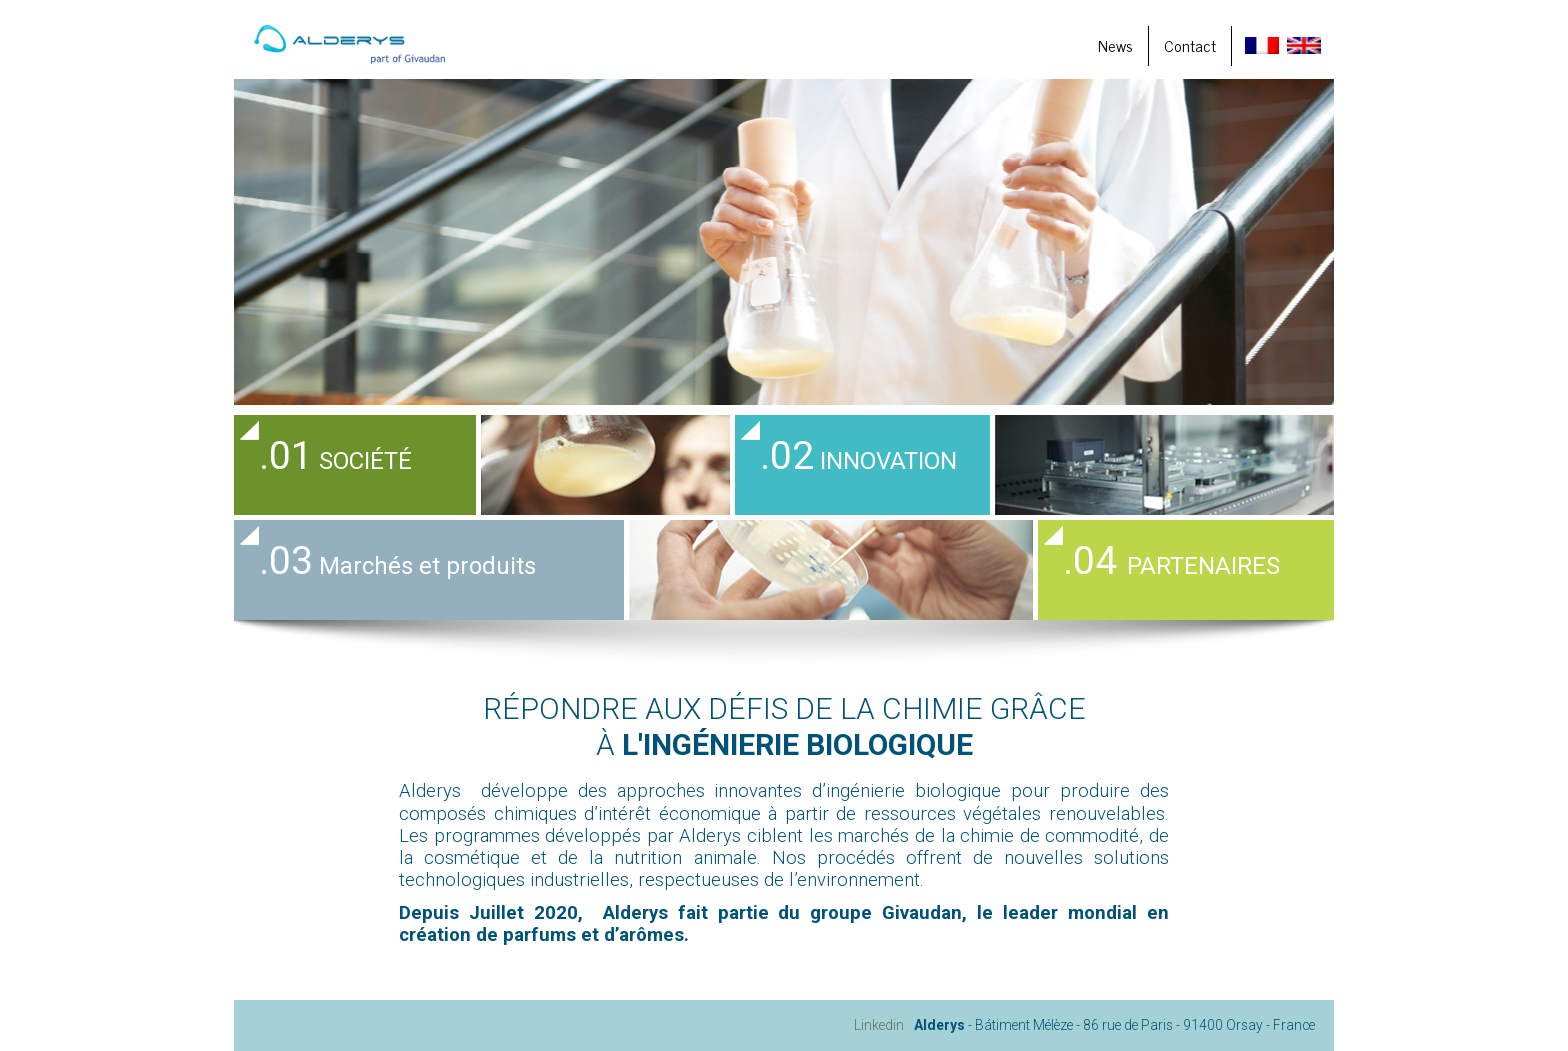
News (1115, 45)
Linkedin (879, 1025)
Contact (1190, 45)
